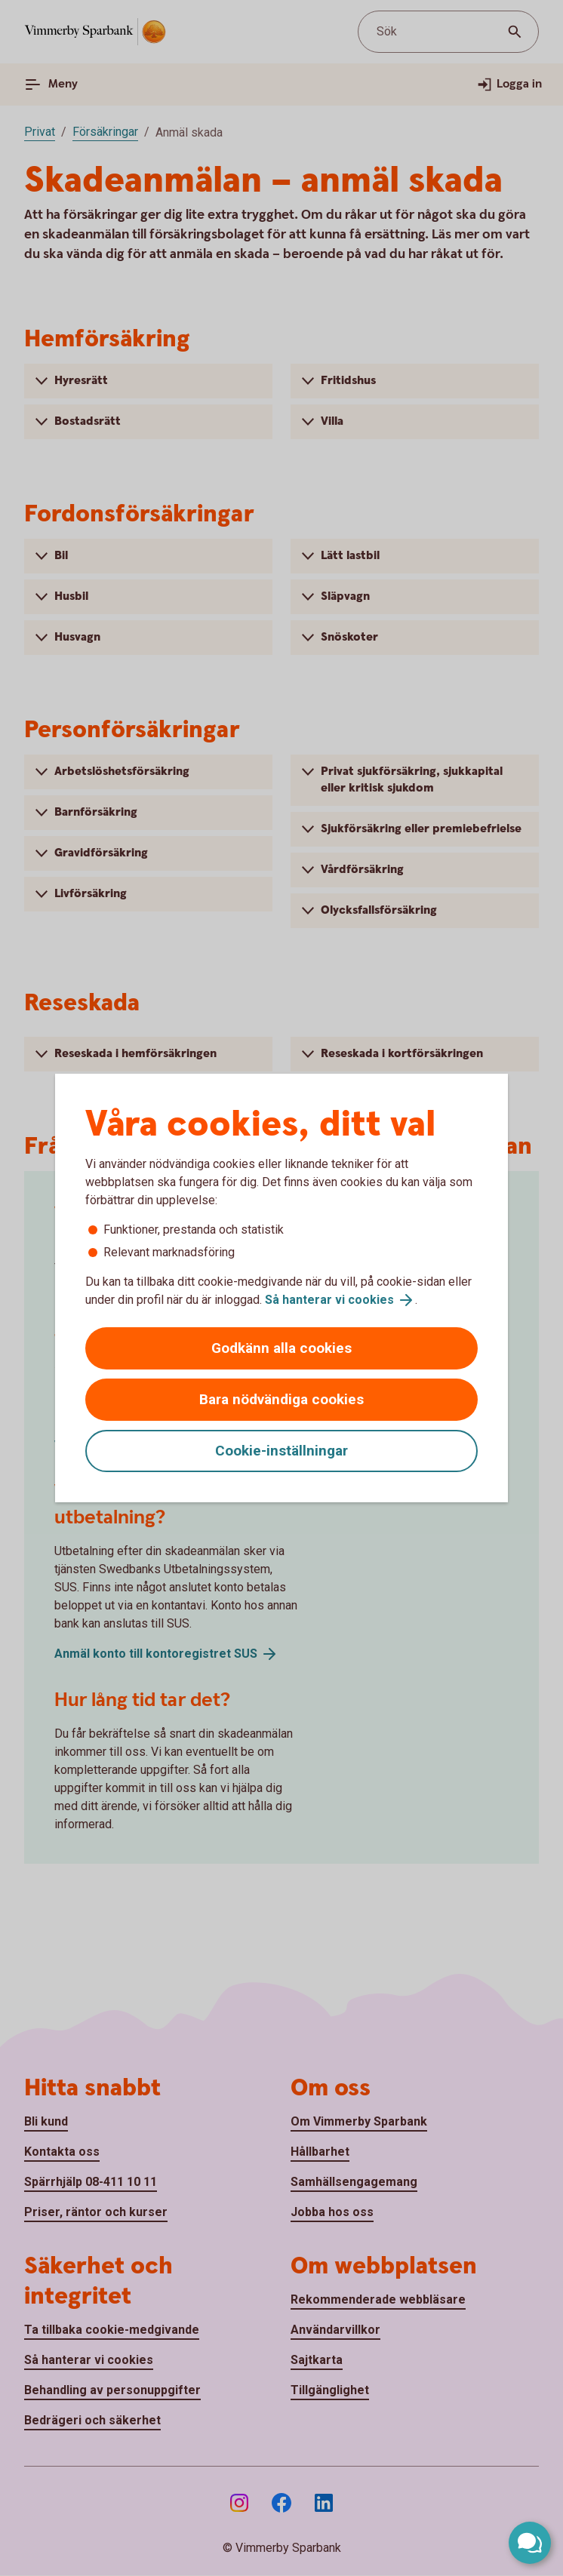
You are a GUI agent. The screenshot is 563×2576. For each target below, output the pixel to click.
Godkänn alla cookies (281, 1348)
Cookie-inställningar (281, 1450)
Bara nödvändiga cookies (281, 1399)
